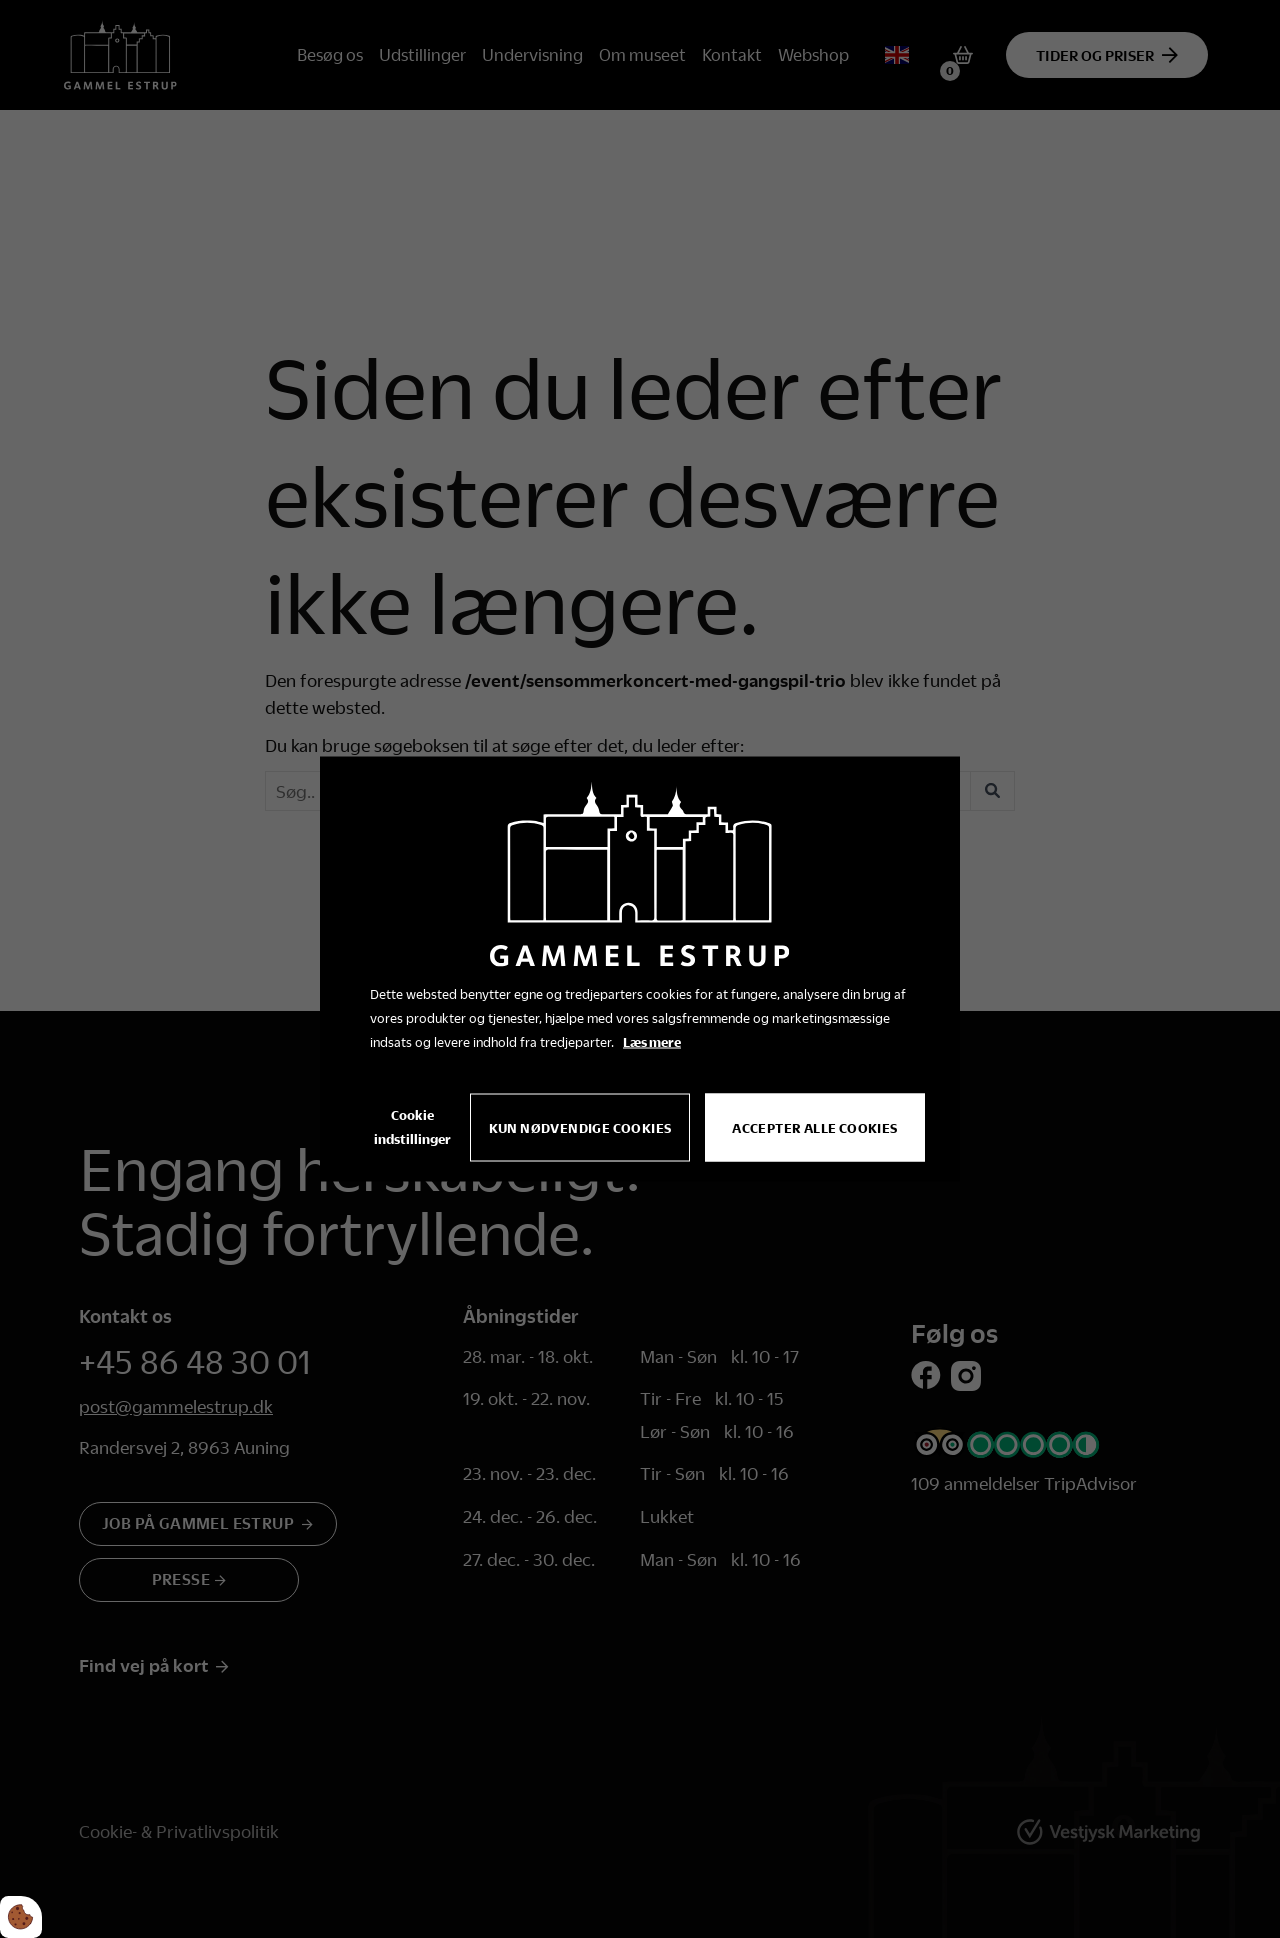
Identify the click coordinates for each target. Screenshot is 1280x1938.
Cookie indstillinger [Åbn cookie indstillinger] (412, 1127)
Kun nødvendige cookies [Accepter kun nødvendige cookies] (580, 1128)
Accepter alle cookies (814, 1128)
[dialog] (640, 969)
